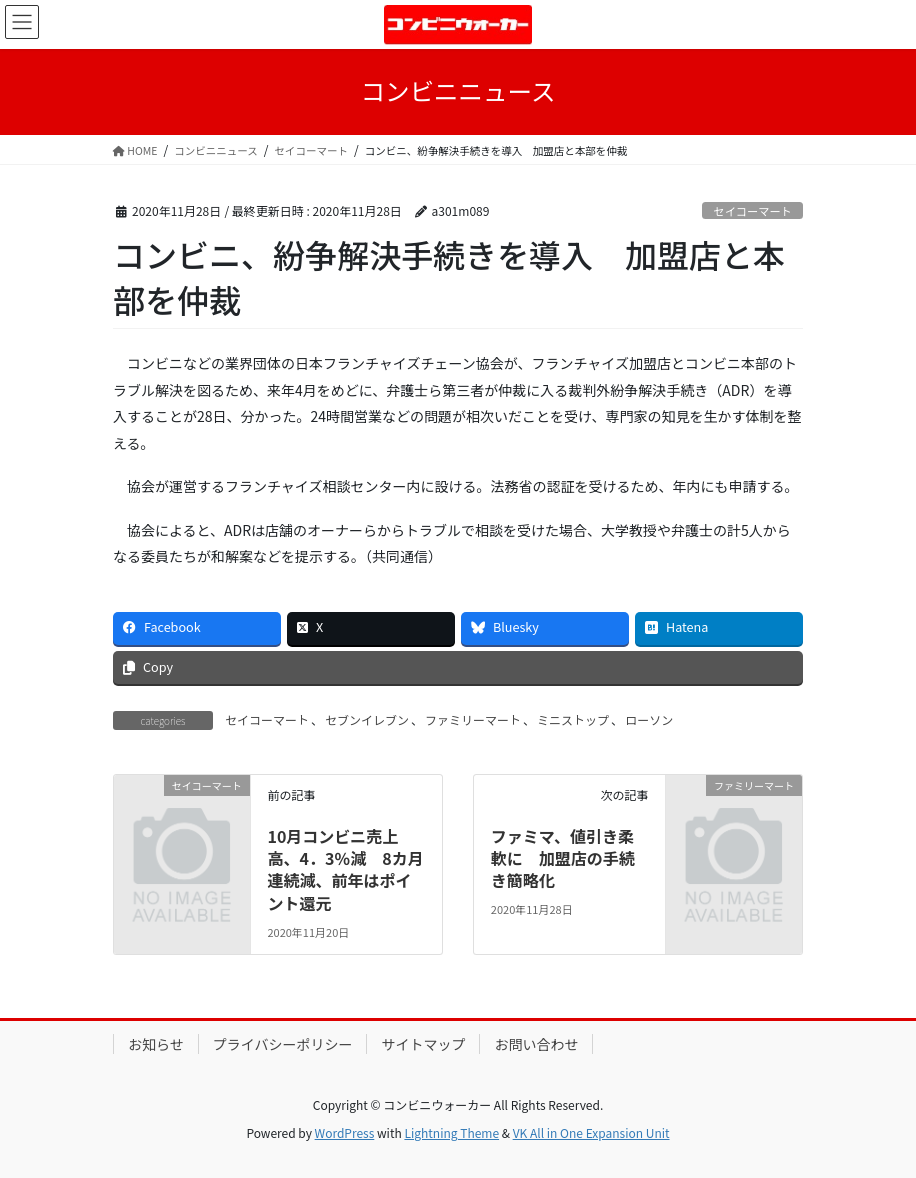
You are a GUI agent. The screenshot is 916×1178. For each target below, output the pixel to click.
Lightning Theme (451, 1132)
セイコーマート (752, 211)
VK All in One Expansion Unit (591, 1132)
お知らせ (156, 1044)
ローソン (649, 719)
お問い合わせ (536, 1044)
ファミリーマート (473, 719)
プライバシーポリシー (283, 1044)
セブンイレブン (367, 719)
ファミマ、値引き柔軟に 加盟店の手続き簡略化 (563, 858)
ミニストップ (573, 719)
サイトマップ (423, 1044)
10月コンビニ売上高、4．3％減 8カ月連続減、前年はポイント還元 (345, 869)
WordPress (345, 1132)
